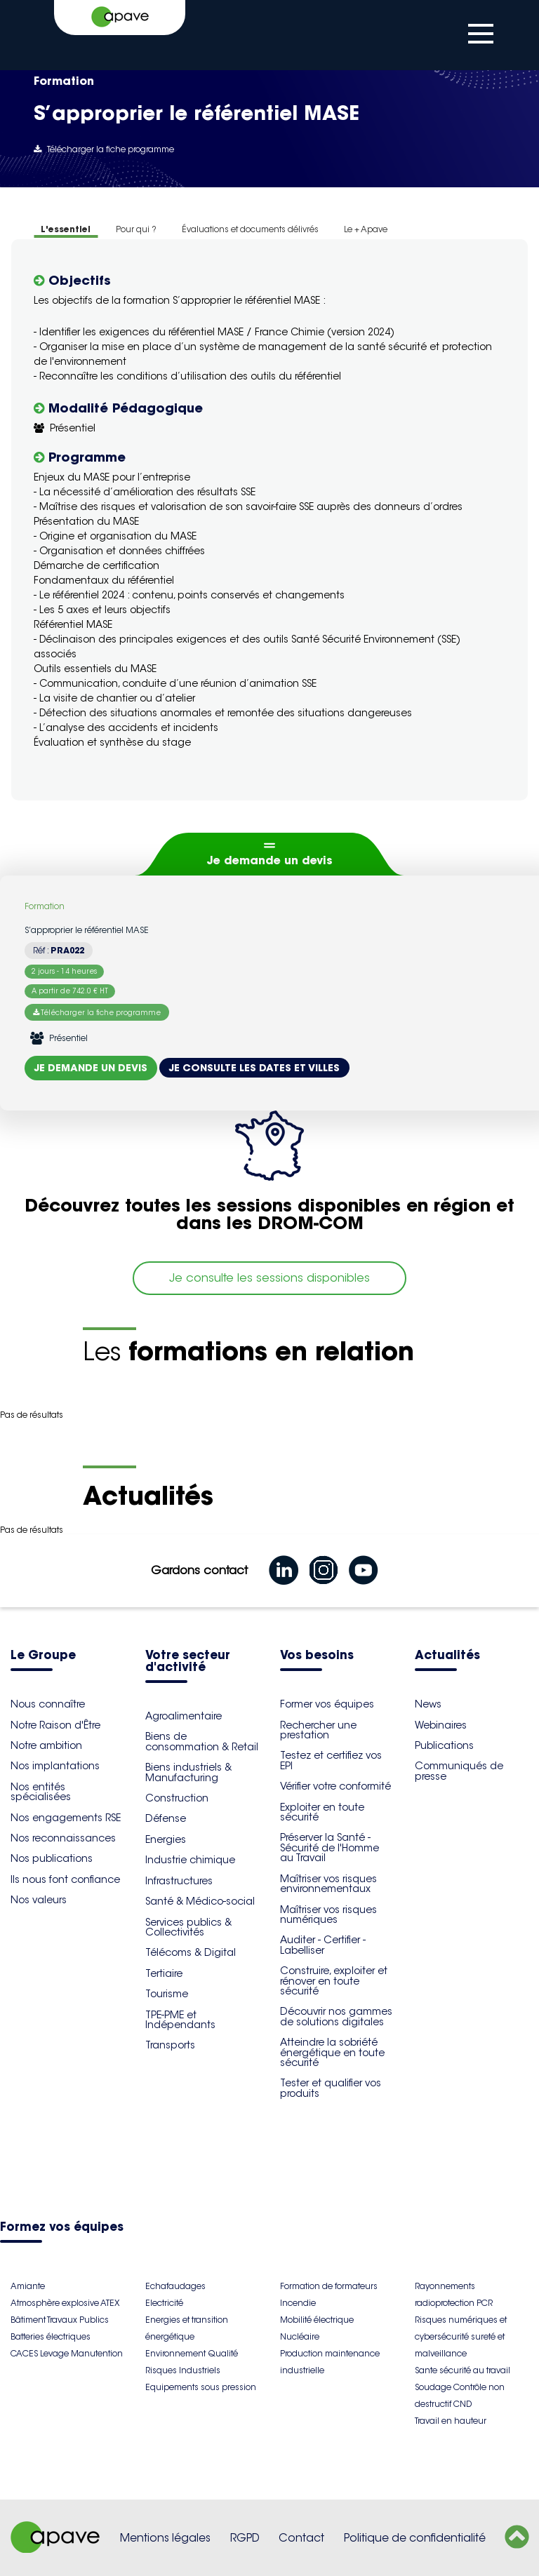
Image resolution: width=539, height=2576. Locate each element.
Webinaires (441, 1725)
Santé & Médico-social (200, 1901)
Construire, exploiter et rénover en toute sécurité (333, 1980)
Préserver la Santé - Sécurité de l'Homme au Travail (329, 1847)
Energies (165, 1839)
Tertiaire (163, 1973)
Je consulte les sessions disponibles (269, 1277)
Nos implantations (55, 1765)
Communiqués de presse (459, 1770)
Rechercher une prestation (318, 1730)
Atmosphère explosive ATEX (65, 2302)
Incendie (298, 2302)
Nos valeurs (39, 1899)
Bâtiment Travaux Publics (60, 2319)
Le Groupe (43, 1656)
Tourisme (166, 1993)
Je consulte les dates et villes (254, 1067)
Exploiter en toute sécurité (322, 1812)
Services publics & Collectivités (188, 1927)
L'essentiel (66, 229)
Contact (301, 2537)
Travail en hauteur (450, 2420)
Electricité (164, 2302)
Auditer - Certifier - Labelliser (323, 1944)
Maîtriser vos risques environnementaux (328, 1883)
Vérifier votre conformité (335, 1786)
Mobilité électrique (317, 2319)
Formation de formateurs (329, 2286)
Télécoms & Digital (190, 1952)
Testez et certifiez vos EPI (331, 1760)
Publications (444, 1745)
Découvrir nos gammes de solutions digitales (336, 2016)
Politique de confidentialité (415, 2537)
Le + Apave (365, 229)
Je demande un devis (270, 860)
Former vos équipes (327, 1704)
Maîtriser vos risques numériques (328, 1914)
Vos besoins (317, 1656)
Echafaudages (175, 2286)
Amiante (28, 2286)
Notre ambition (46, 1745)
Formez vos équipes (62, 2227)
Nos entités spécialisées (41, 1791)
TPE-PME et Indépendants (180, 2019)
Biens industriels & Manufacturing (188, 1772)
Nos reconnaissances (63, 1838)
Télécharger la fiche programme (104, 149)
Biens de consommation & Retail (201, 1741)
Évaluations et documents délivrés (250, 229)
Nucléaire (299, 2336)
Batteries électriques (51, 2336)
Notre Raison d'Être (55, 1725)
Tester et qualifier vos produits (330, 2088)
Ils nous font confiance (65, 1879)
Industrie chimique (190, 1859)
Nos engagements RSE (66, 1817)
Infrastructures (179, 1880)
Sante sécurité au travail (462, 2370)
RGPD (245, 2537)
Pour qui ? (136, 229)
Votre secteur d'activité (187, 1662)
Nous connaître (48, 1704)
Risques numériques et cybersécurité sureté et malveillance (461, 2336)
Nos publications (52, 1858)
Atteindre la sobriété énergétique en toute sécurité (332, 2052)
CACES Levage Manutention (67, 2353)
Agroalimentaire (183, 1716)
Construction (176, 1798)
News (428, 1704)
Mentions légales (165, 2537)
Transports (170, 2045)
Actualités (447, 1656)
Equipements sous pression (200, 2387)
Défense (165, 1818)
